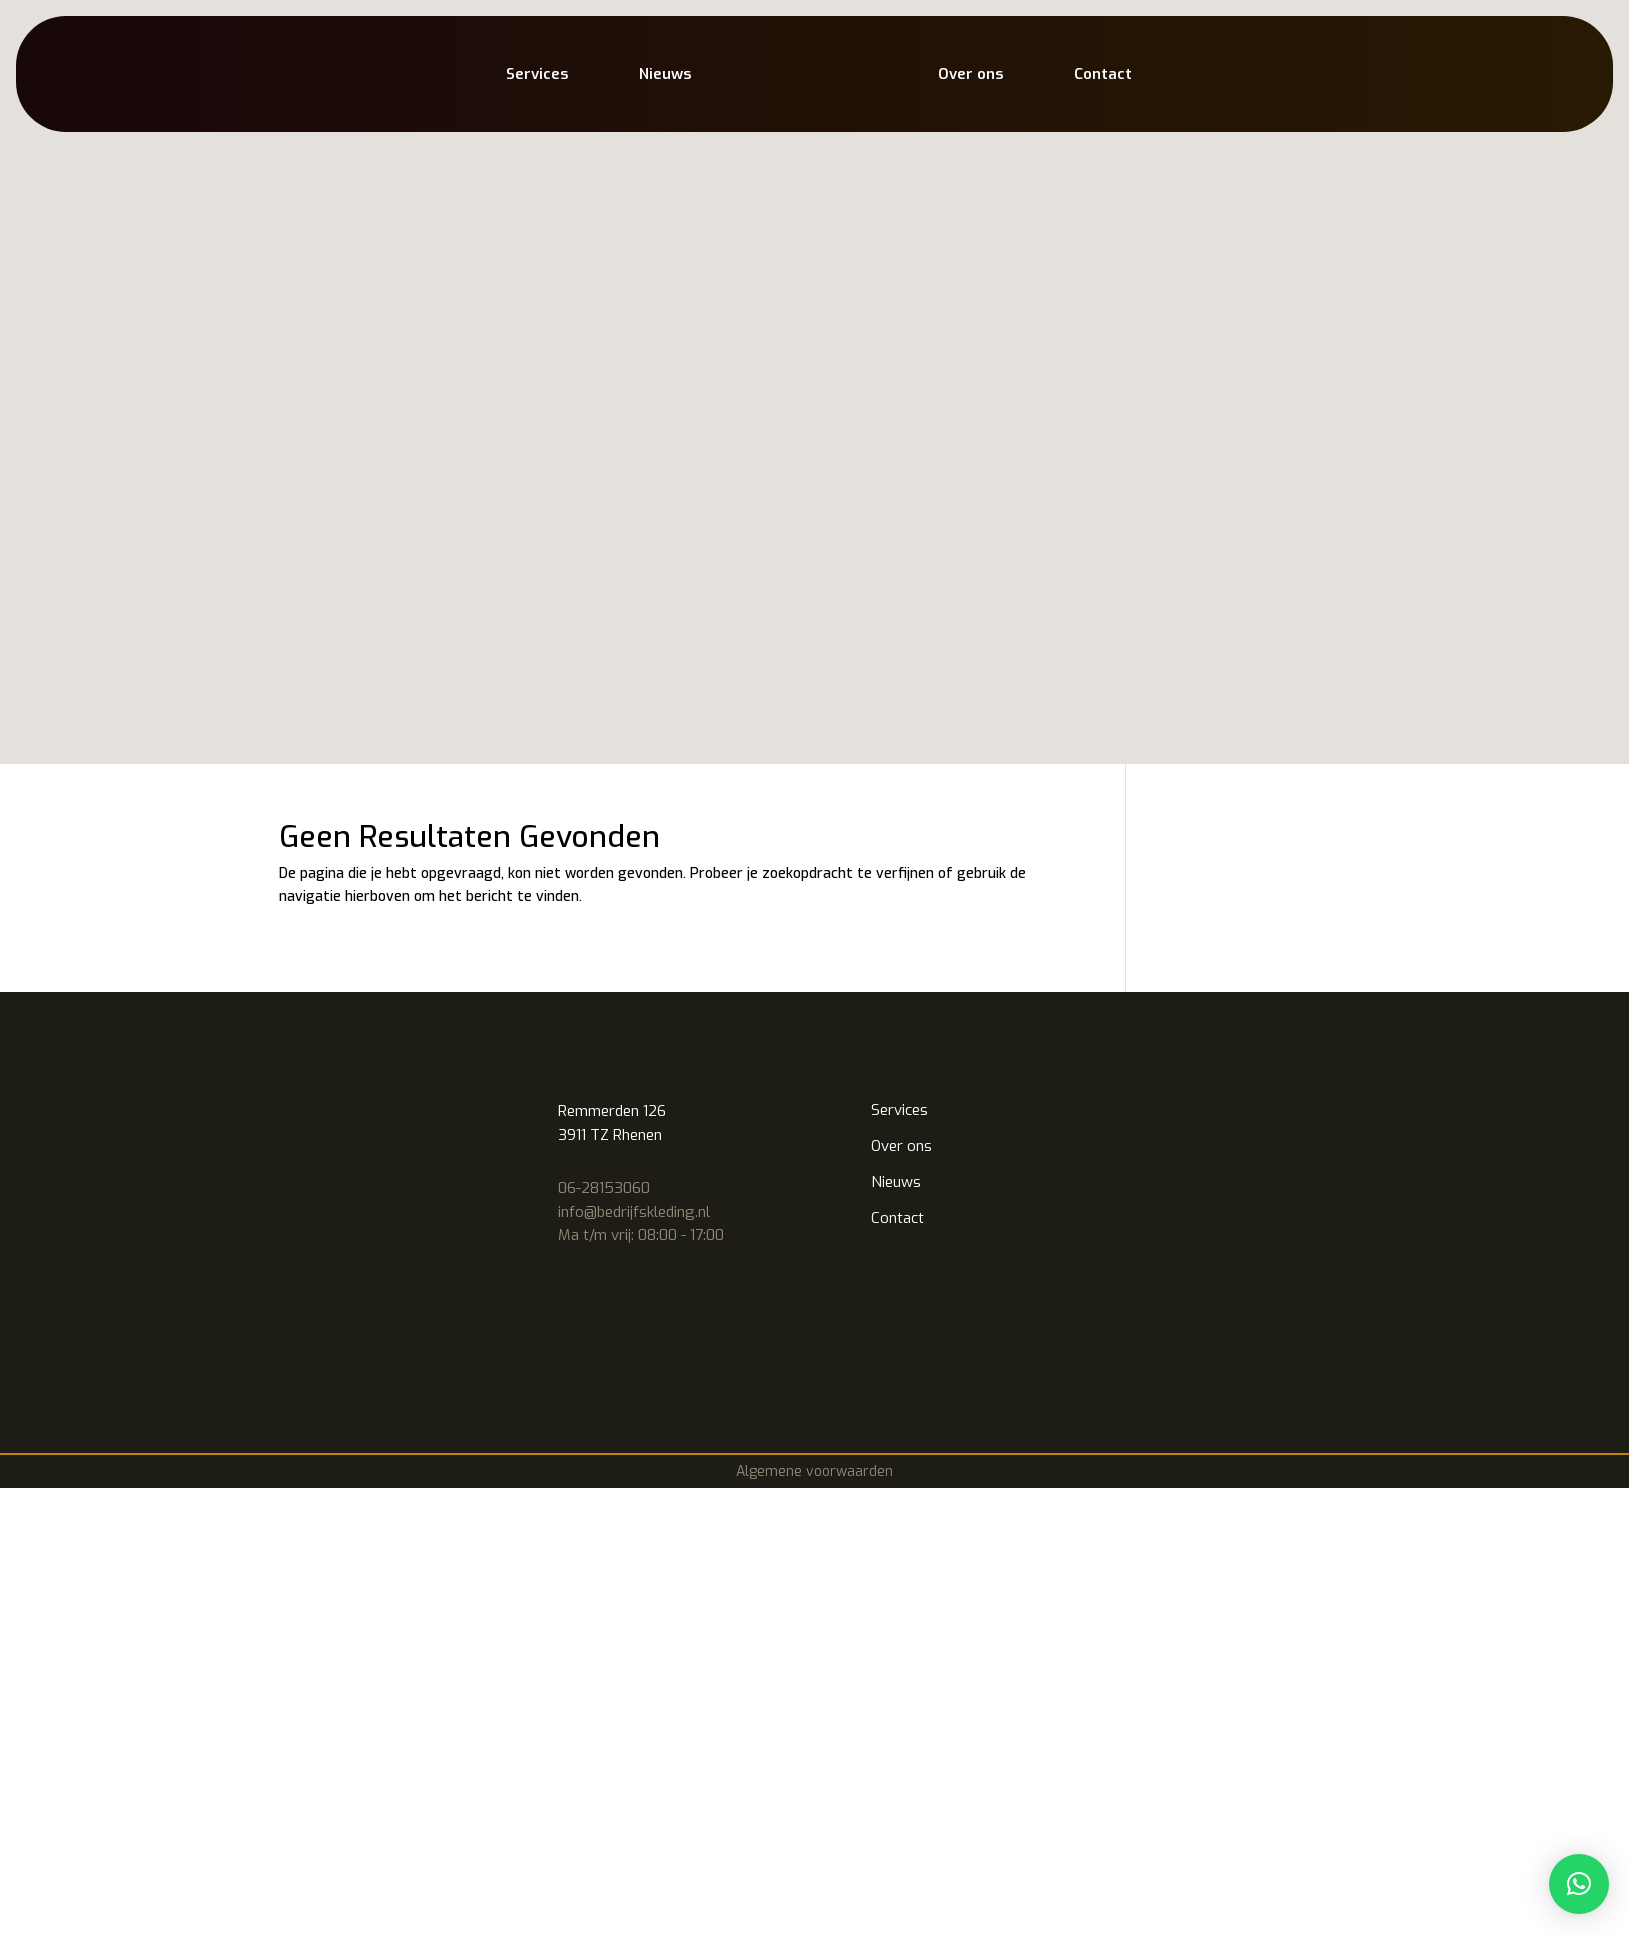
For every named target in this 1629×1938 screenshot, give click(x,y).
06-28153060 (604, 573)
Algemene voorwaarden (814, 856)
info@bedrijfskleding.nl (634, 597)
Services (537, 74)
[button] (1579, 1884)
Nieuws (665, 74)
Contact (1103, 74)
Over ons (970, 74)
